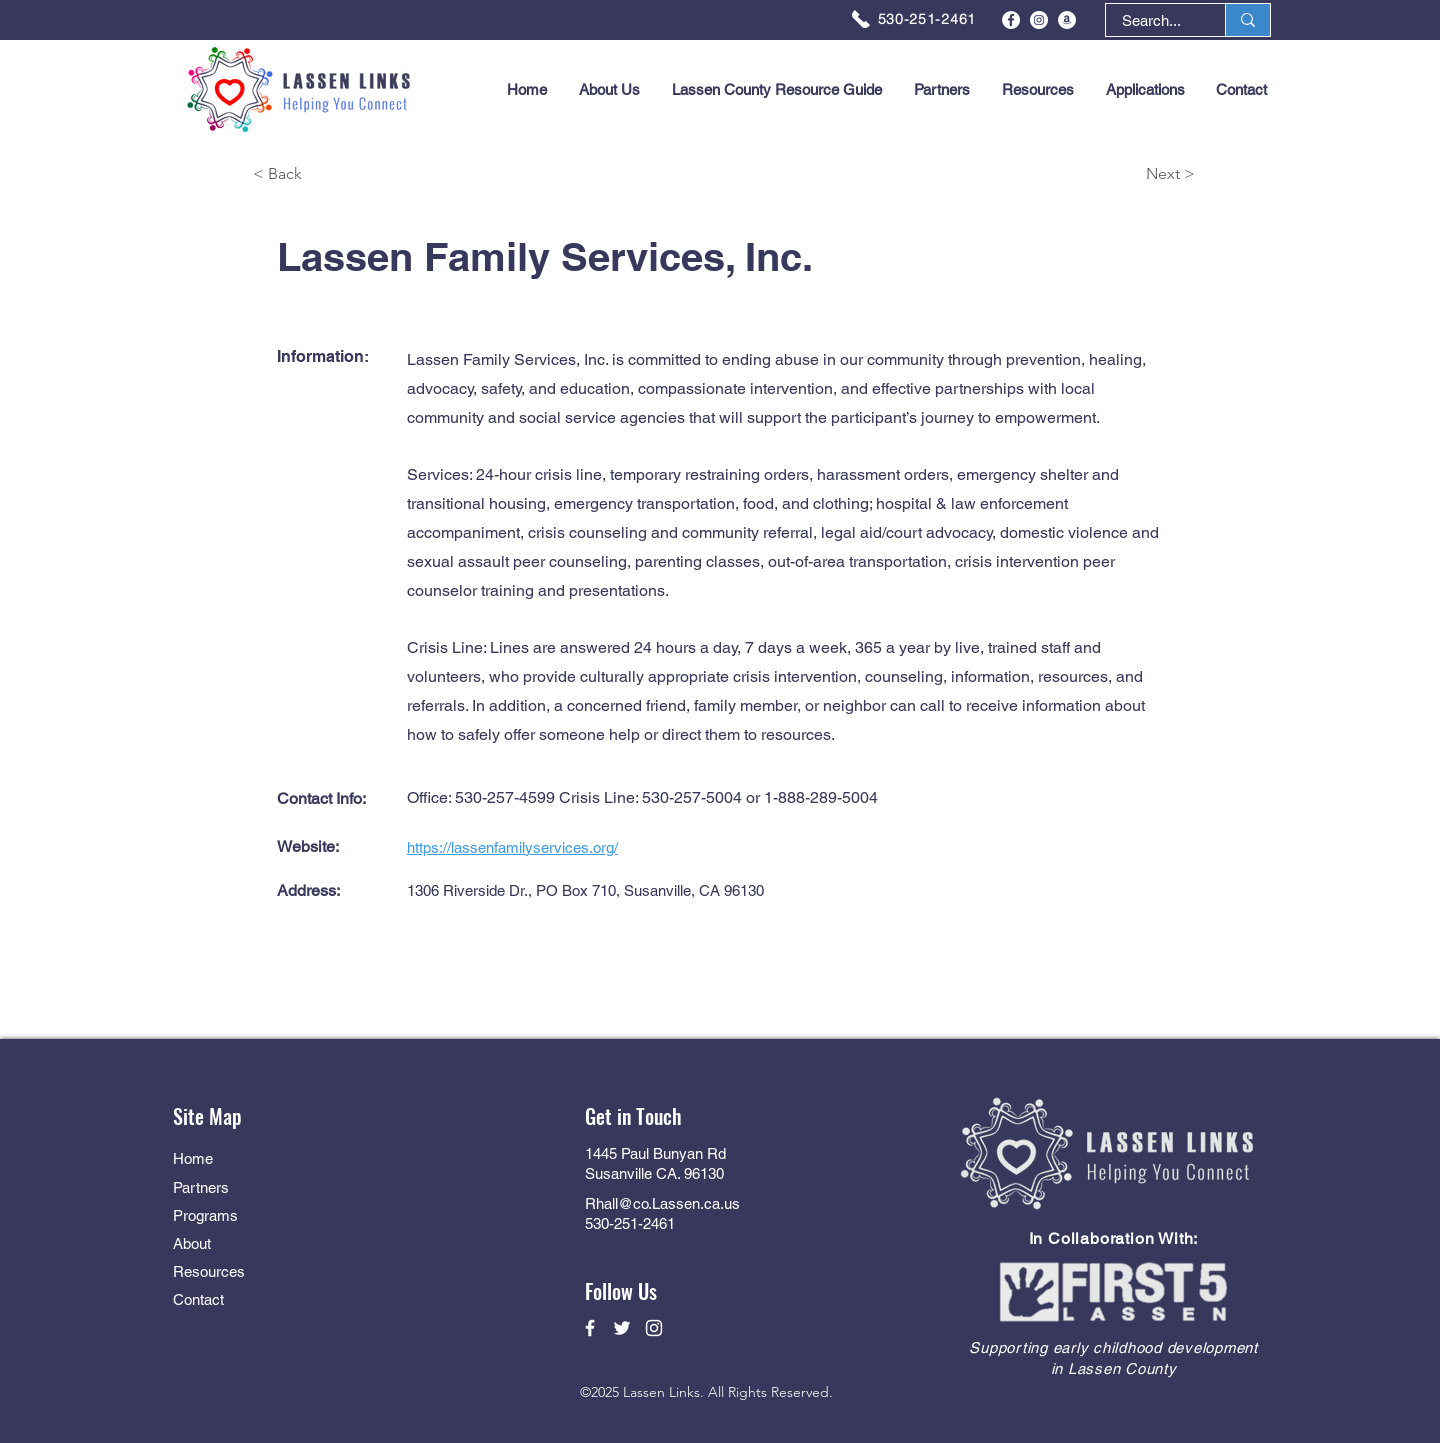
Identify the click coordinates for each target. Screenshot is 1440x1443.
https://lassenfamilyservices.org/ (512, 847)
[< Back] (324, 174)
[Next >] (1124, 174)
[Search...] (1151, 20)
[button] (1145, 90)
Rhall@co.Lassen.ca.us (662, 1203)
